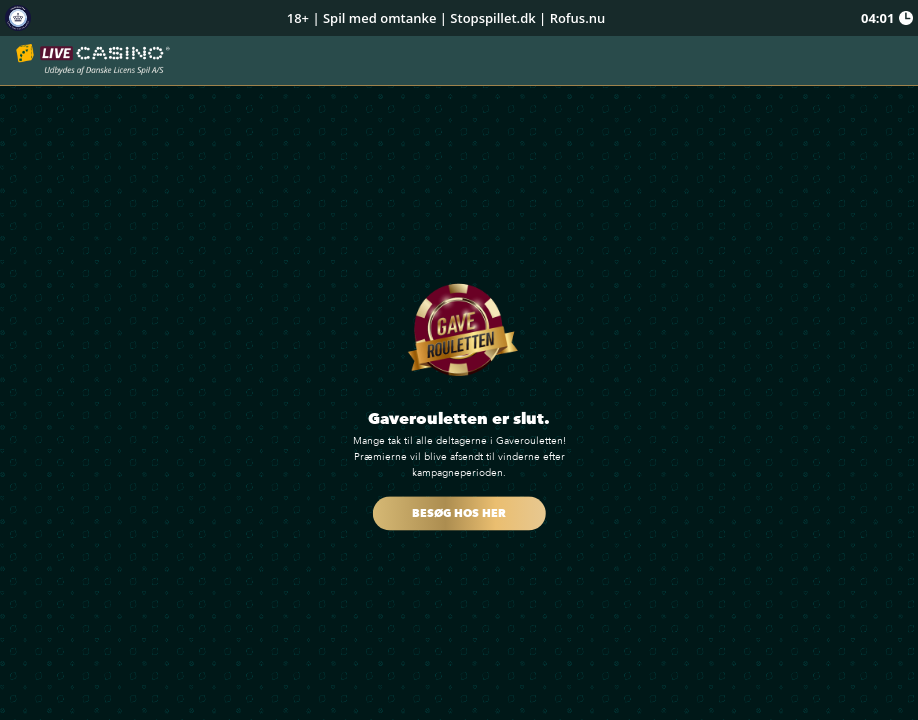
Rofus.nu (578, 18)
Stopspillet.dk (492, 18)
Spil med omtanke (379, 18)
